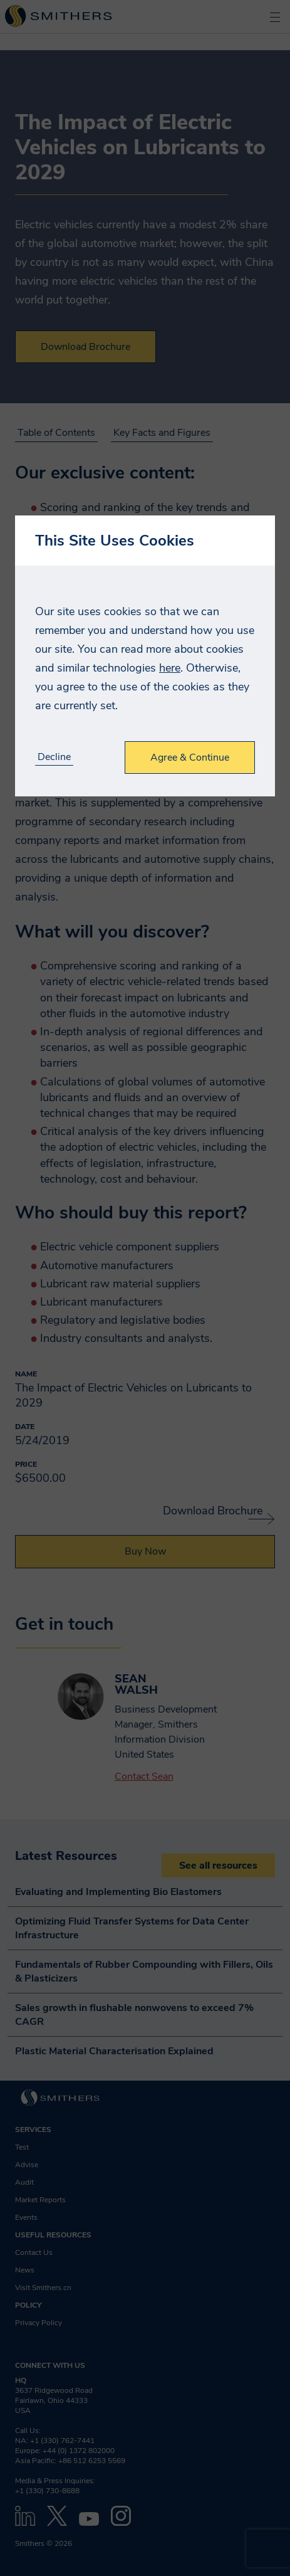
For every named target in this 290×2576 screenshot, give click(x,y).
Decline (54, 757)
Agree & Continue (189, 757)
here (169, 667)
